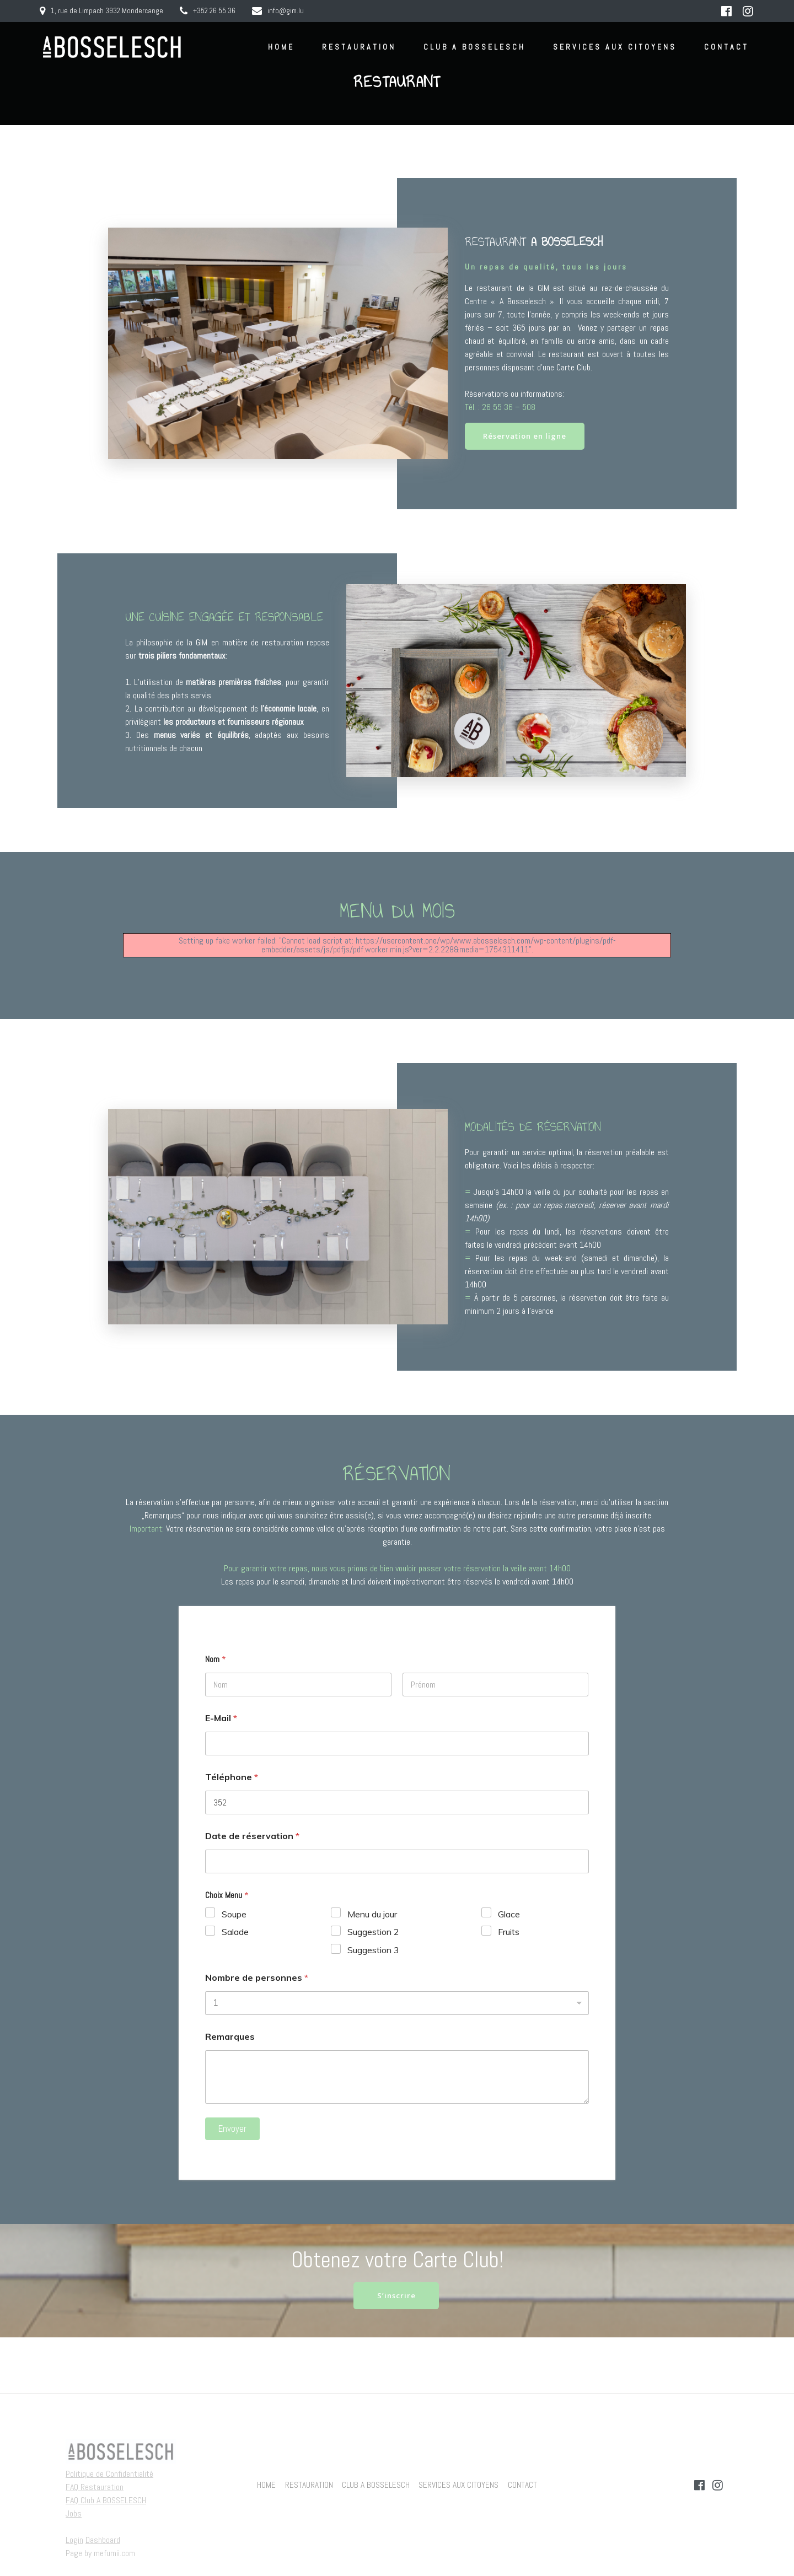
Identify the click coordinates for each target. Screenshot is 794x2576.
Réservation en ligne (528, 437)
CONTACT (726, 47)
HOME (281, 47)
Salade (235, 1932)
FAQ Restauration (95, 2487)
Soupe (234, 1915)
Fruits (508, 1932)
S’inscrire (396, 2297)
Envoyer (232, 2130)
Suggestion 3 (373, 1951)
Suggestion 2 (373, 1932)
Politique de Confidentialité (109, 2474)
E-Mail (221, 1719)
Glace (509, 1915)
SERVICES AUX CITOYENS (615, 47)
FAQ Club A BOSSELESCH (106, 2500)
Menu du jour (372, 1915)
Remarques (230, 2038)
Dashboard (102, 2540)
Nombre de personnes (256, 1979)
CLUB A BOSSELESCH (474, 47)
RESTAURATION (359, 47)
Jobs (74, 2513)
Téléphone (231, 1778)
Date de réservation (252, 1837)
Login (74, 2540)
